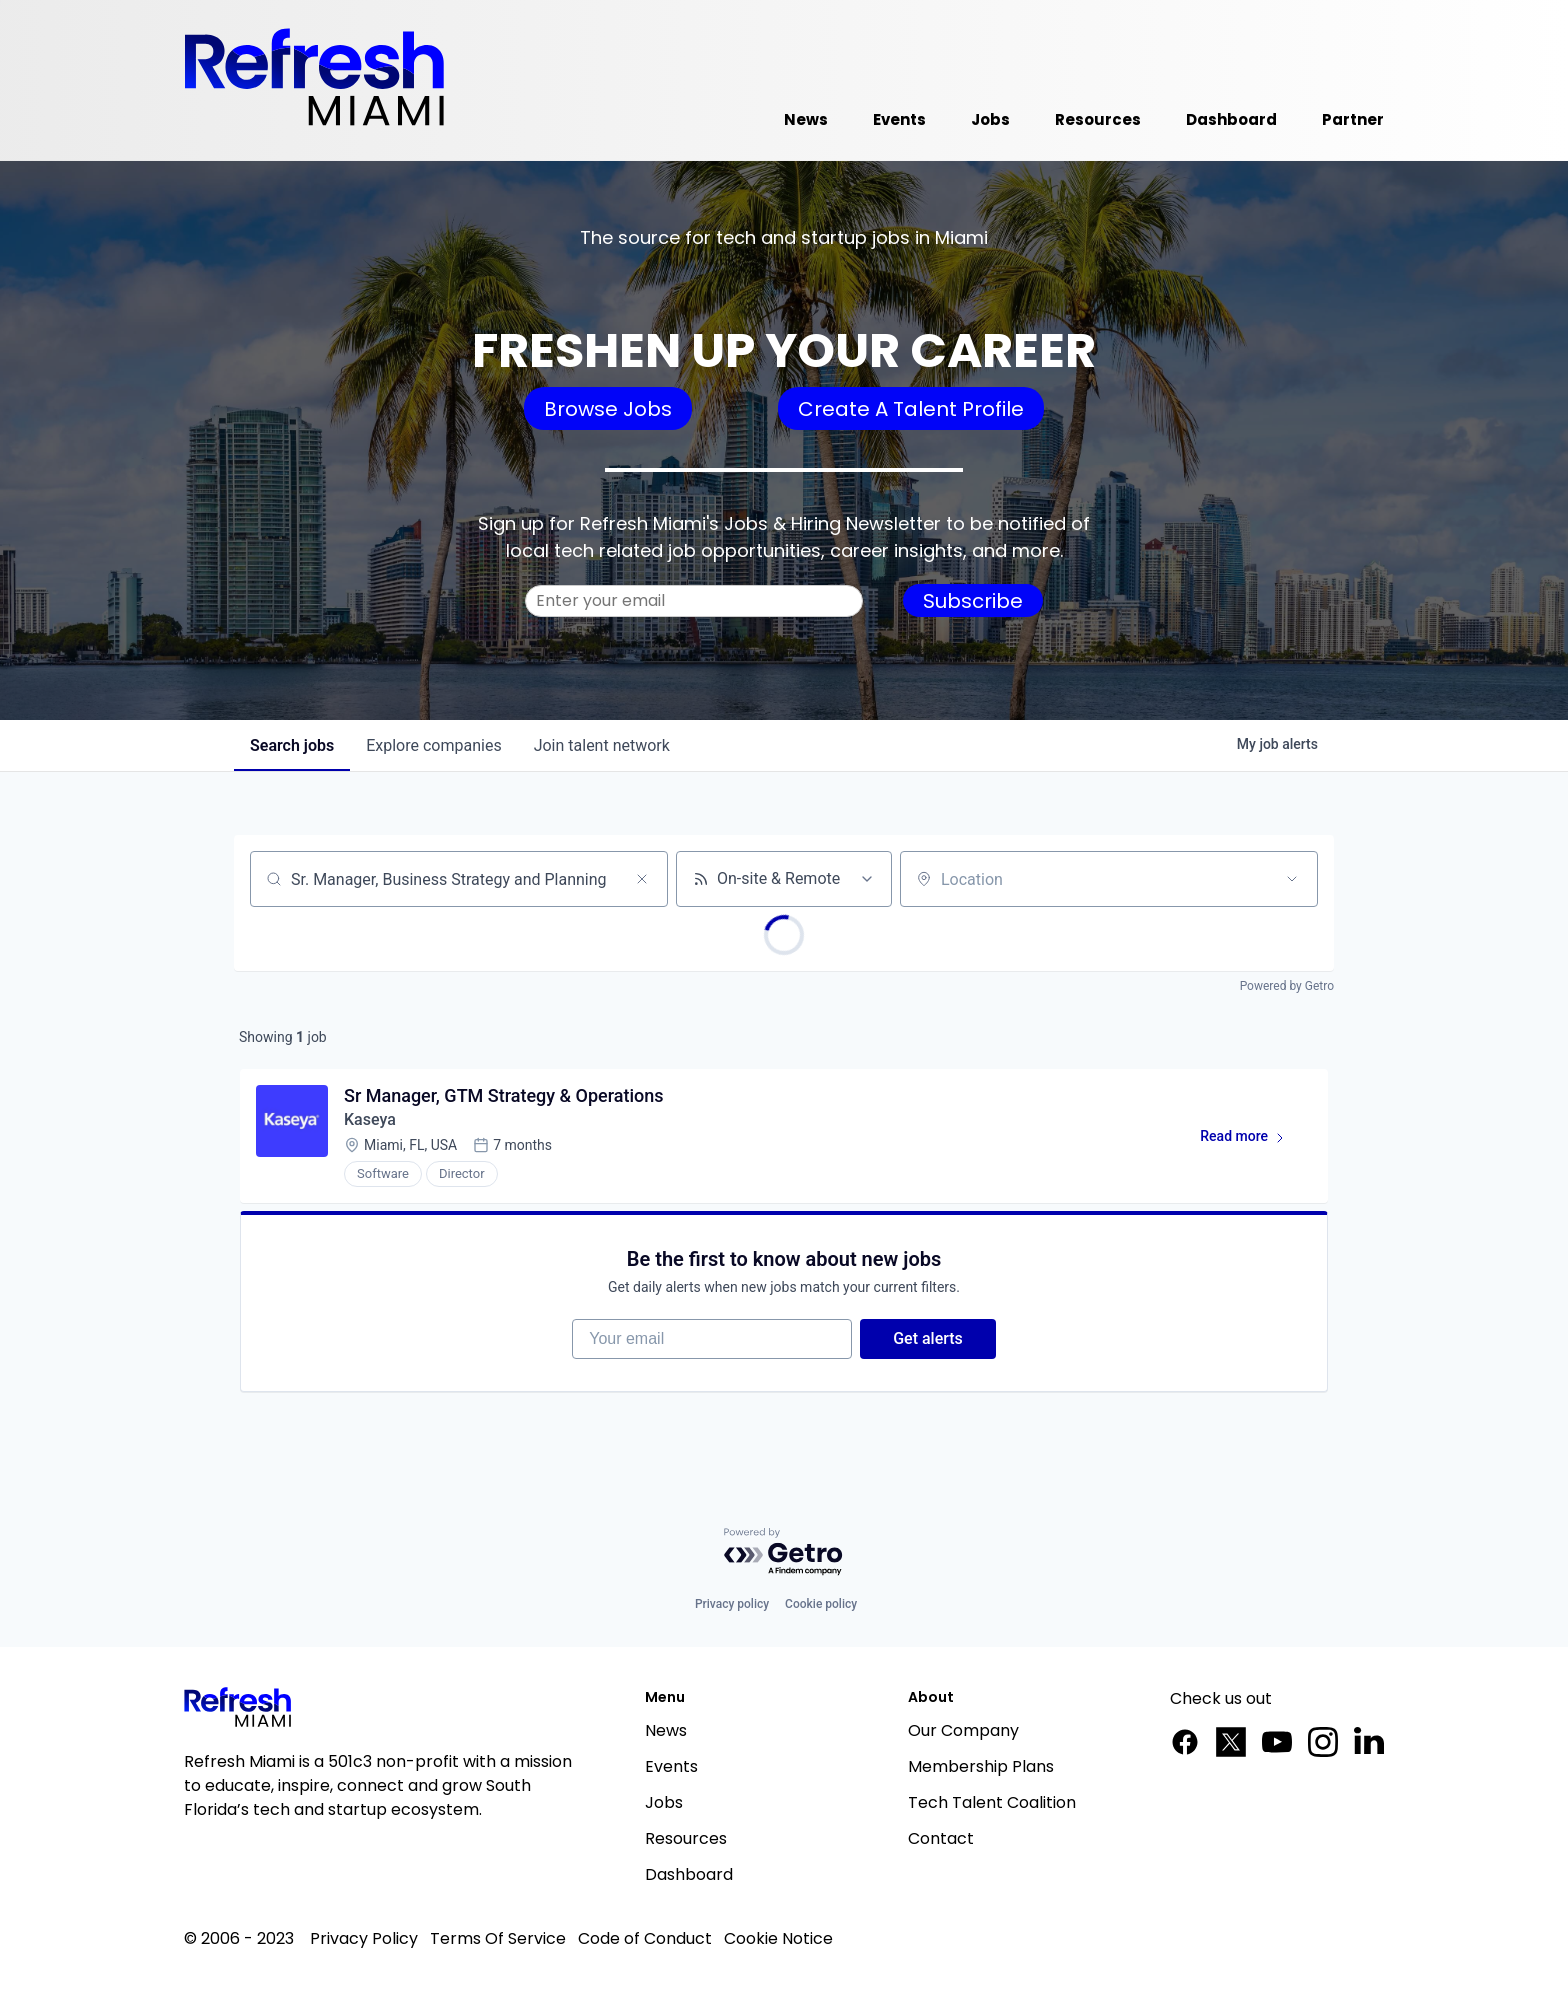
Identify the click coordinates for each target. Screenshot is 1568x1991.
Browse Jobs (608, 409)
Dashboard (689, 1874)
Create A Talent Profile (911, 409)
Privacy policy (732, 1604)
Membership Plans (981, 1766)
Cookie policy (821, 1604)
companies (433, 745)
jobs (292, 745)
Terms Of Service (498, 1938)
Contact (941, 1838)
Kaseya (370, 1119)
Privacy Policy (364, 1938)
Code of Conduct (645, 1938)
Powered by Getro (1287, 986)
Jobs (664, 1802)
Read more (1251, 1140)
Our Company (963, 1730)
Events (671, 1766)
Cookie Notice (778, 1938)
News (666, 1730)
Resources (686, 1838)
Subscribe (973, 601)
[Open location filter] (1292, 879)
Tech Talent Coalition (992, 1802)
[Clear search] (642, 879)
